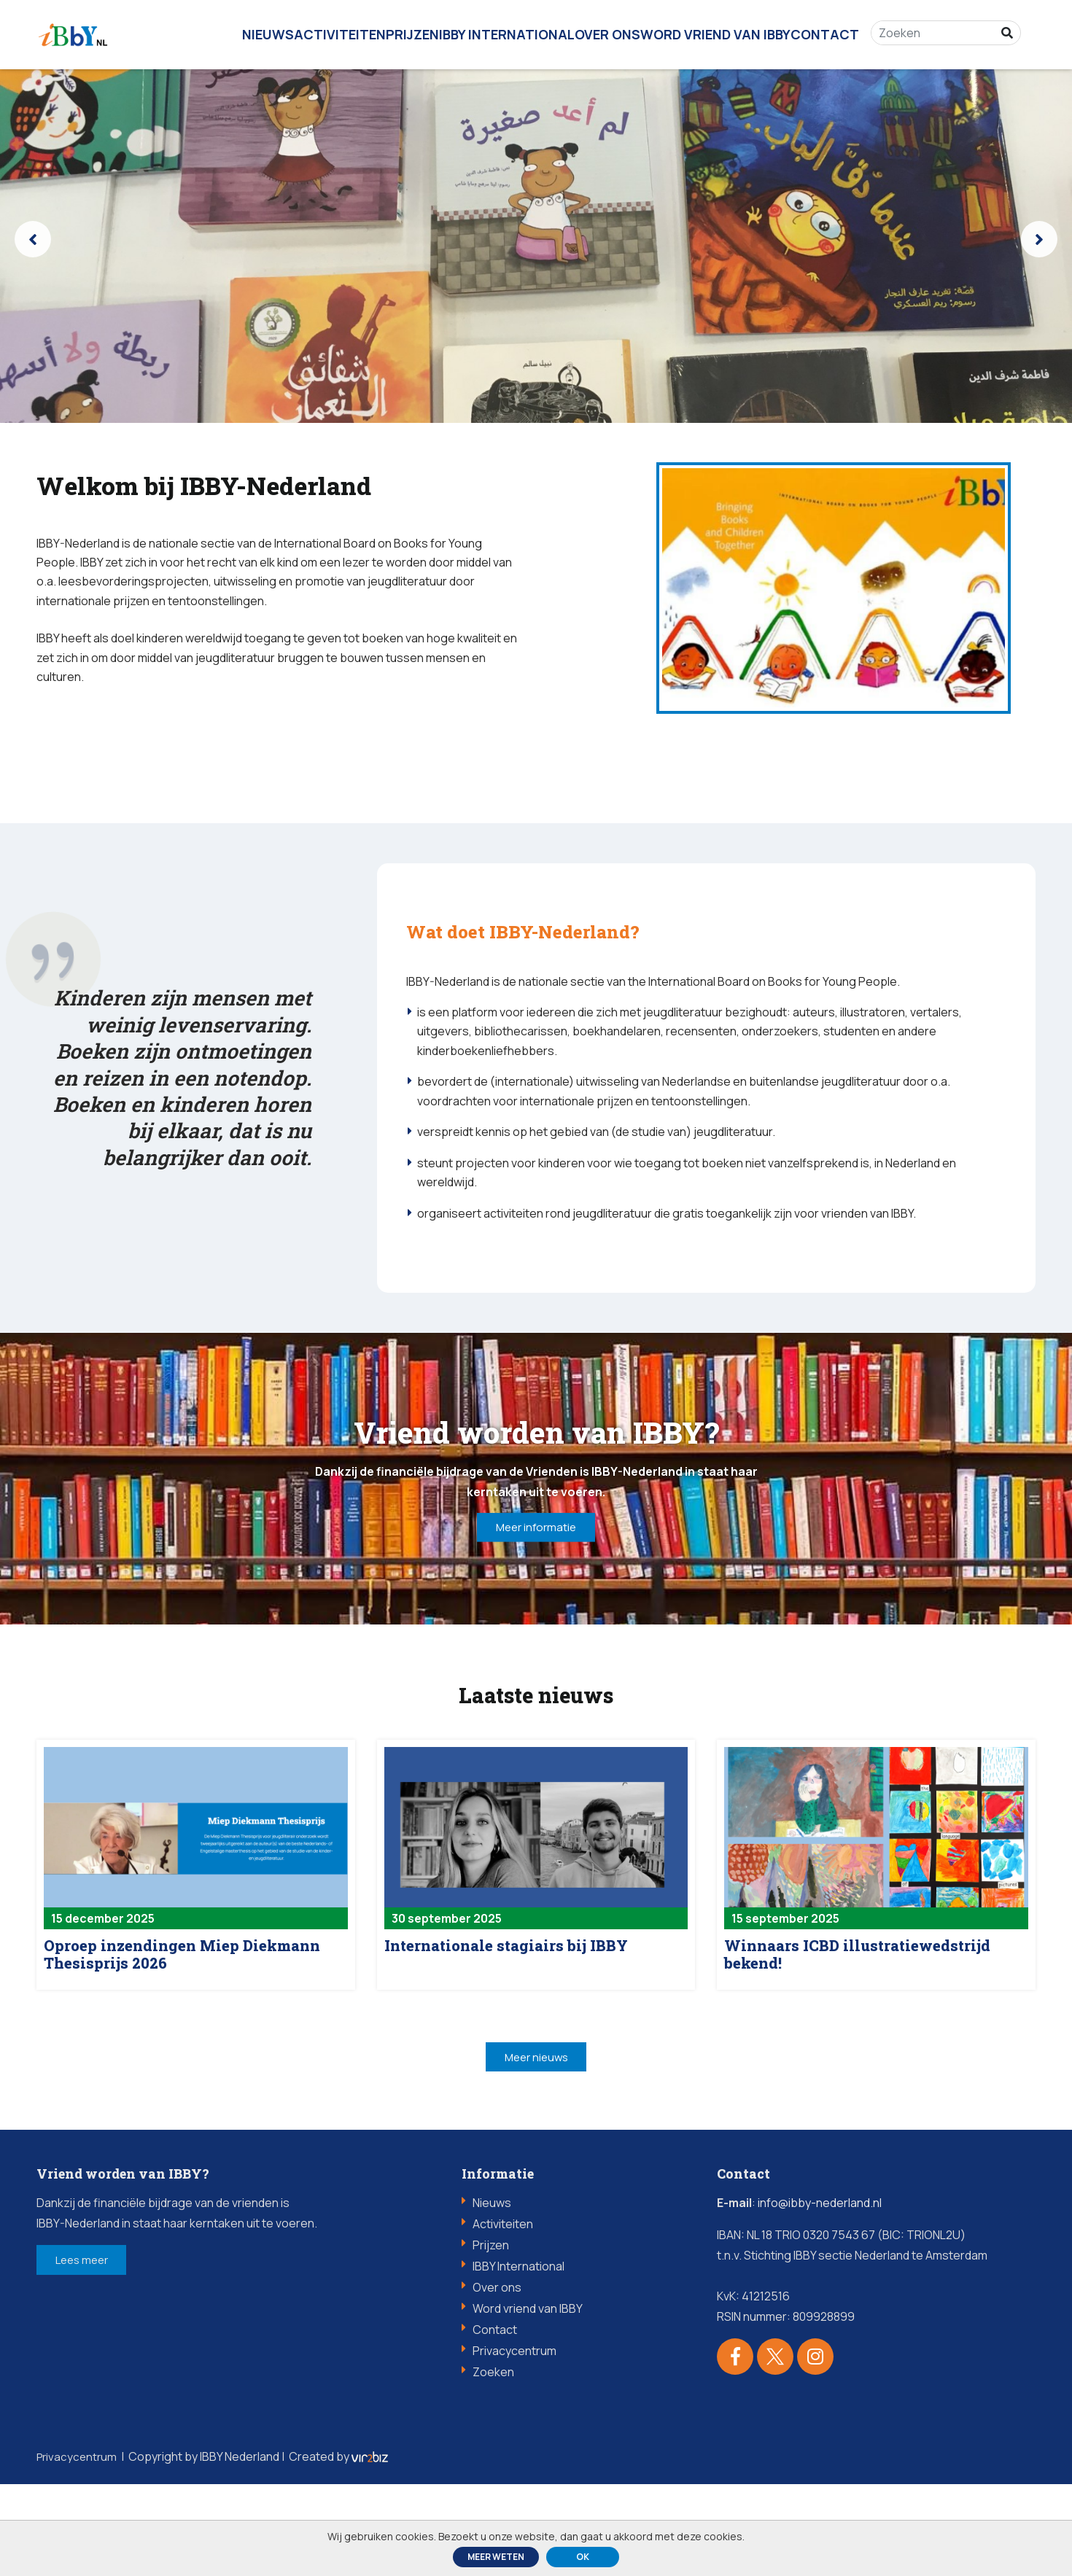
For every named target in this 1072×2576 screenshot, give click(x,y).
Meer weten (495, 2556)
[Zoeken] (941, 29)
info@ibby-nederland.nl (820, 2295)
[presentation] (33, 239)
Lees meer (94, 2354)
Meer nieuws (536, 2146)
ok (582, 2556)
